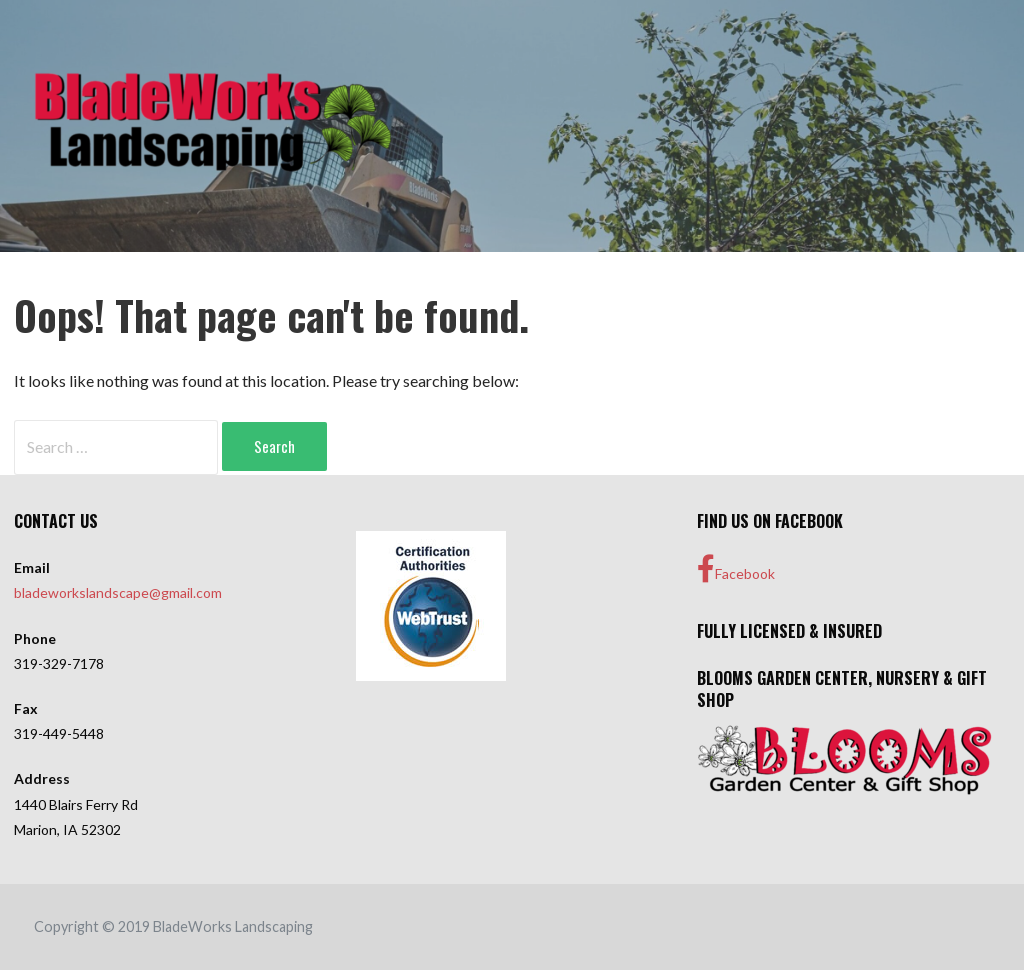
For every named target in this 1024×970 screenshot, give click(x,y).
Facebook (736, 569)
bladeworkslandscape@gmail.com (118, 592)
